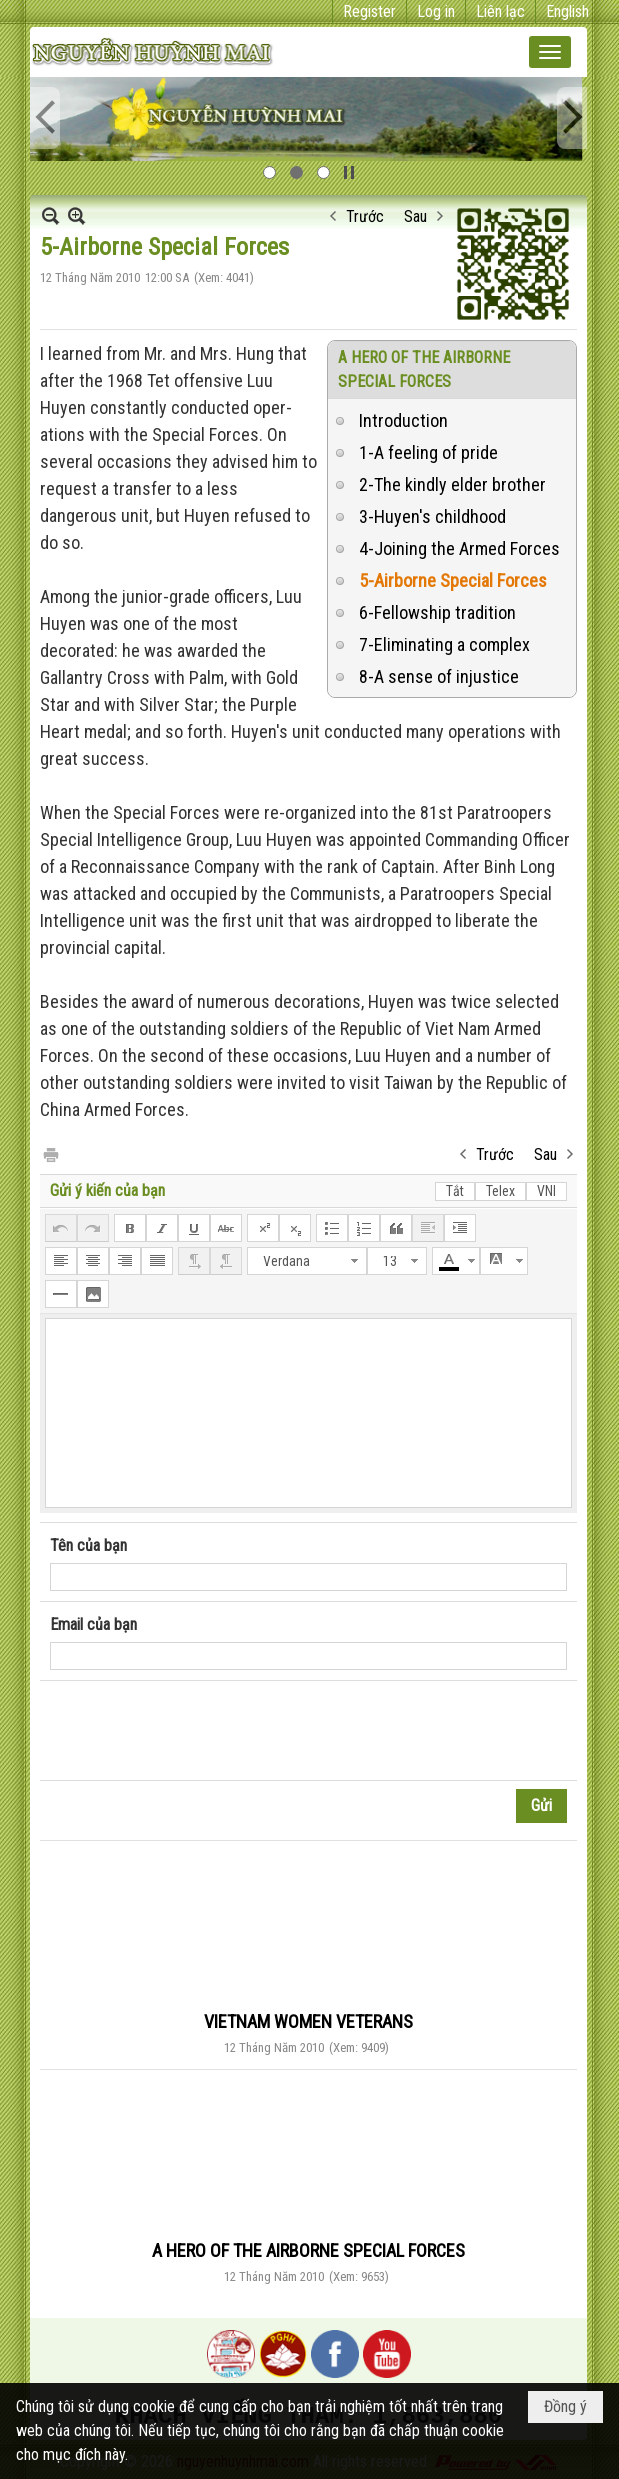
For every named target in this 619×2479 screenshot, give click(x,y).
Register (369, 11)
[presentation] (202, 1731)
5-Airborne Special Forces (453, 580)
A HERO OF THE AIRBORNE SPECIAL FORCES (308, 2250)
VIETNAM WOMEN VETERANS (308, 2021)
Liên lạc (500, 11)
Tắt (455, 1191)
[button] (550, 52)
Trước (365, 216)
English (567, 11)
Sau (415, 216)
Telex (500, 1191)
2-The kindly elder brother (452, 484)
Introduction (403, 420)
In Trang (50, 1153)
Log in (436, 11)
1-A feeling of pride (428, 452)
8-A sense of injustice (439, 676)
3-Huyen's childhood (432, 516)
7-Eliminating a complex (444, 644)
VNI (546, 1191)
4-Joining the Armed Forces (459, 548)
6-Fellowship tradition (437, 612)
